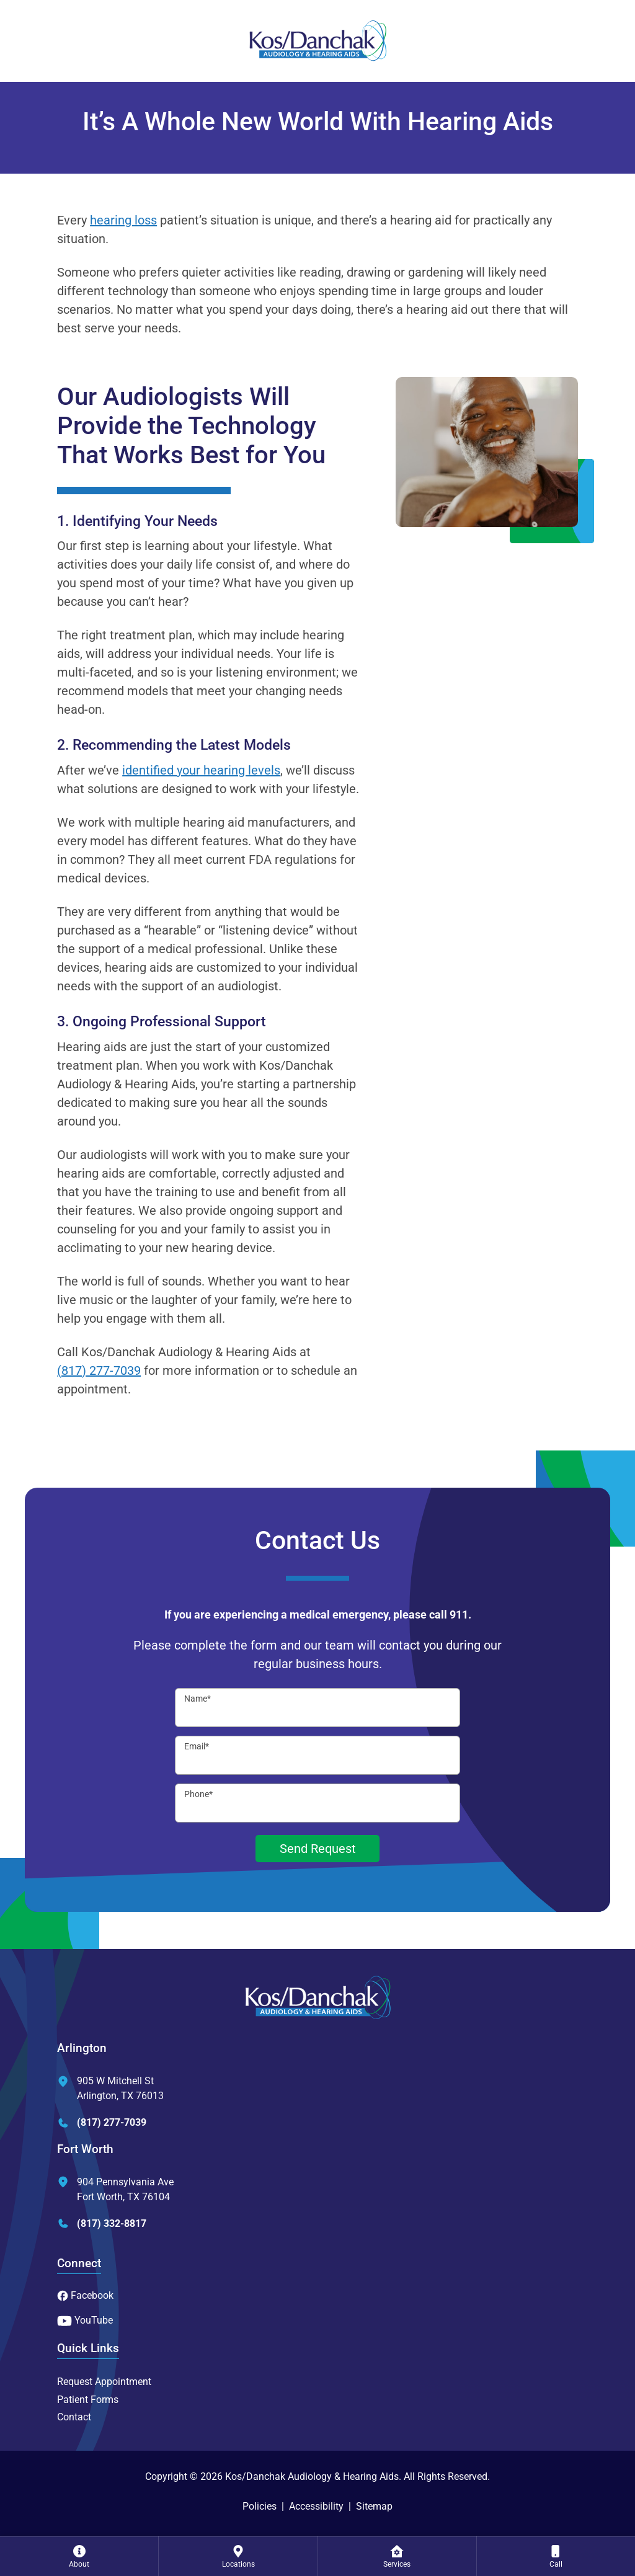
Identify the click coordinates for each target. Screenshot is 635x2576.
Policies (259, 2506)
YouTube (85, 2320)
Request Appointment (104, 2381)
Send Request (318, 1848)
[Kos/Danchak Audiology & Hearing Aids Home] (317, 41)
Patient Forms (87, 2399)
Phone (198, 1794)
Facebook (85, 2295)
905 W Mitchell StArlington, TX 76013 (110, 2088)
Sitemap (374, 2506)
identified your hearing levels (201, 770)
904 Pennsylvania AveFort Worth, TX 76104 (115, 2189)
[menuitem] (79, 2556)
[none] (79, 2556)
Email (196, 1746)
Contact (74, 2417)
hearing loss (123, 220)
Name (197, 1698)
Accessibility (316, 2506)
